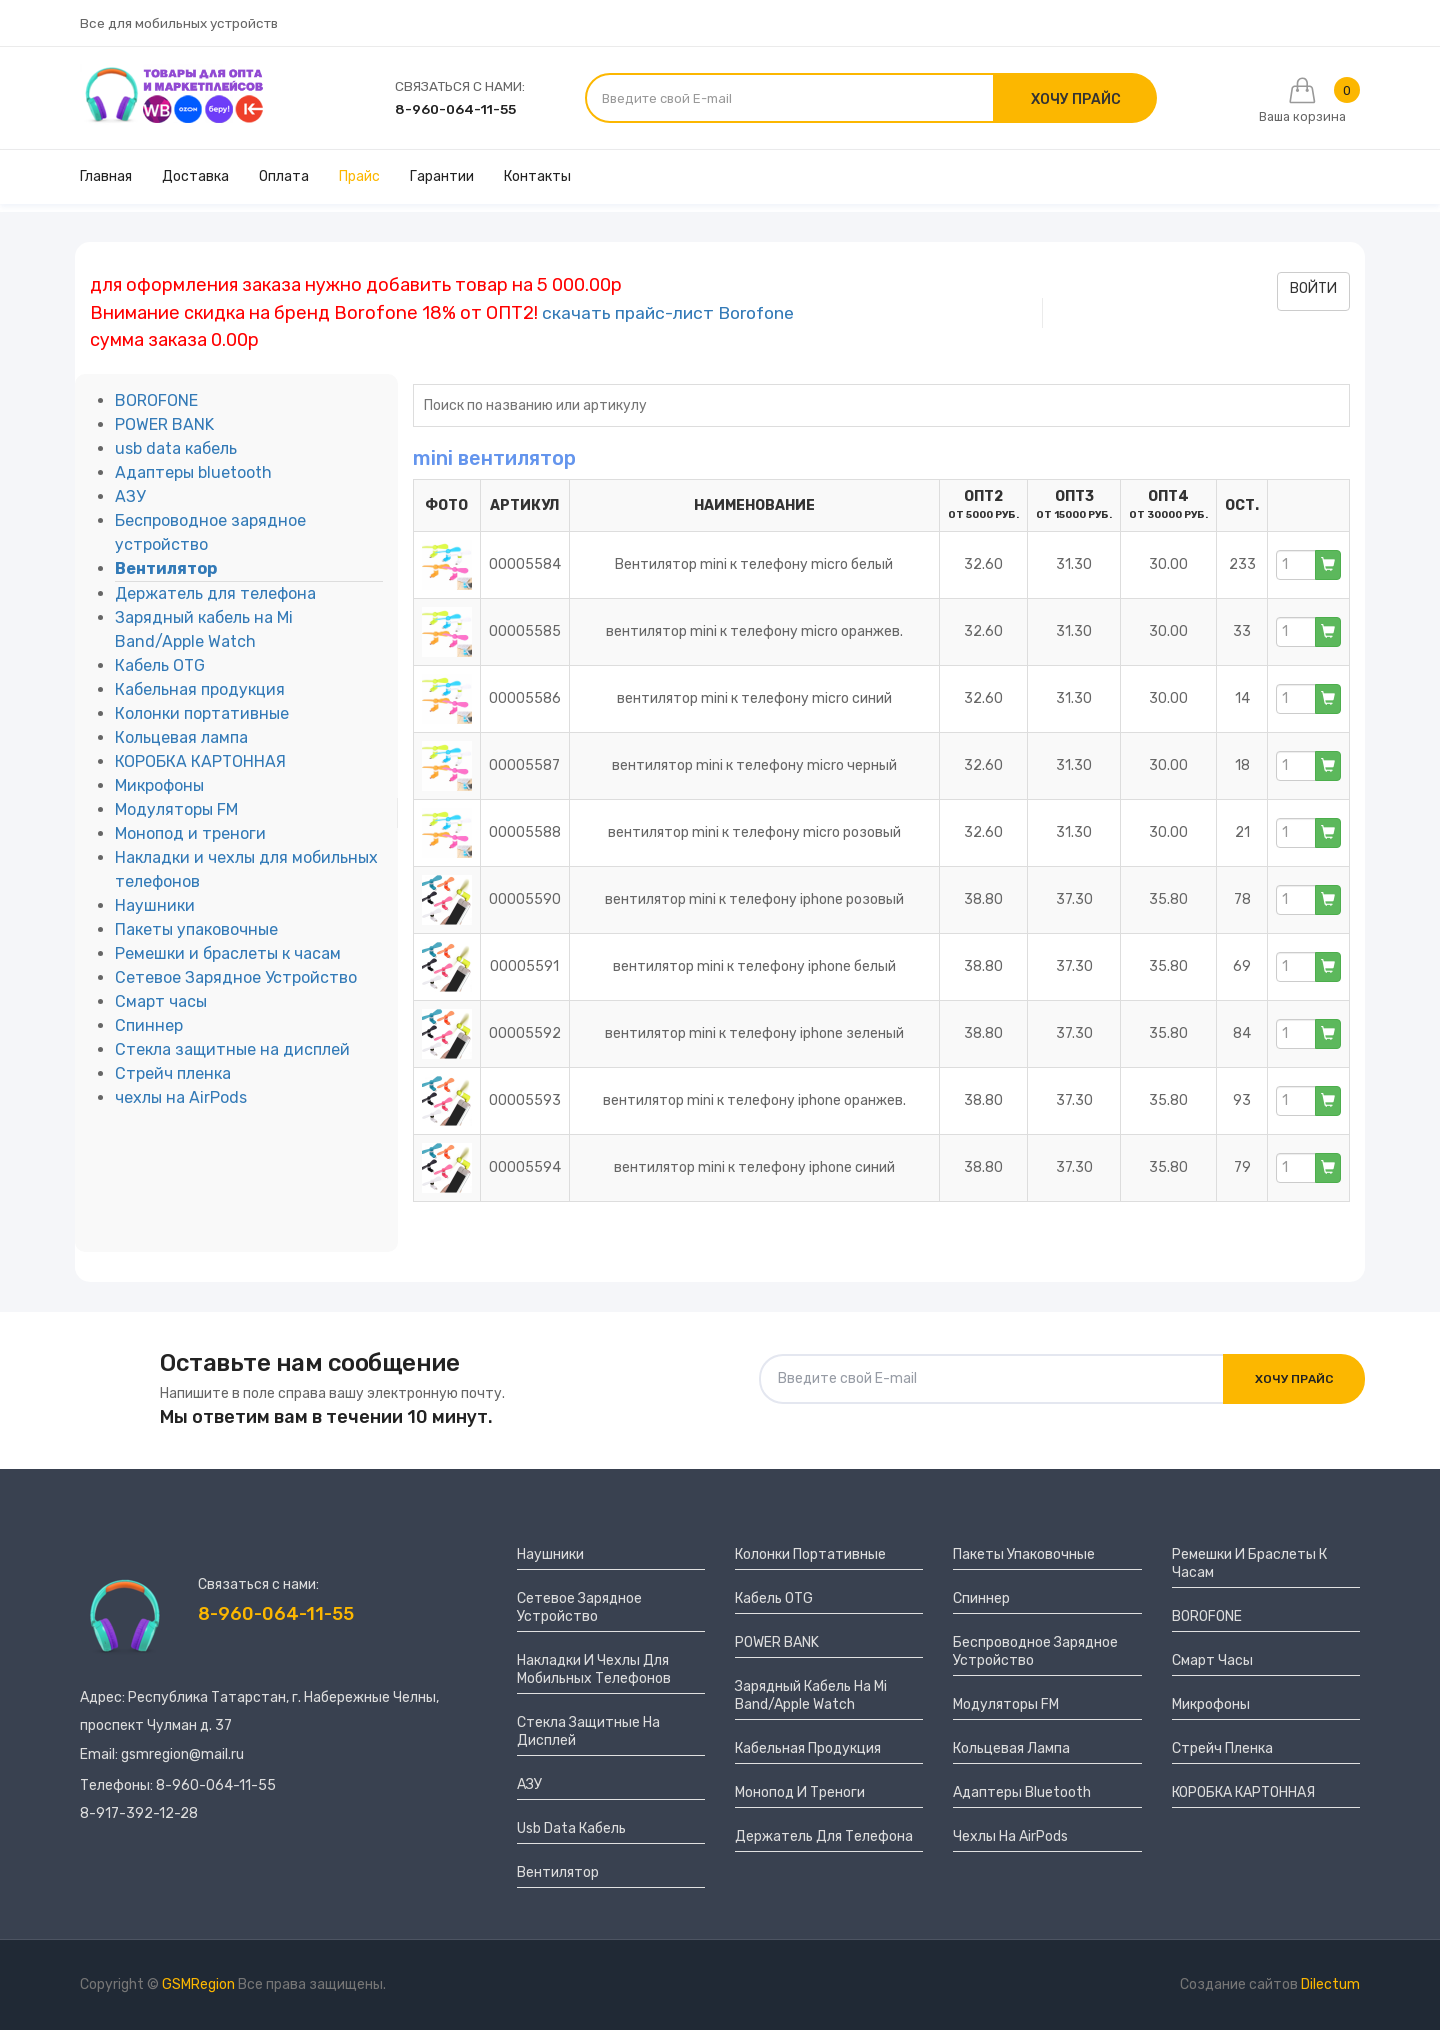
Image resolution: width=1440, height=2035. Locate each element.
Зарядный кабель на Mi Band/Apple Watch (811, 1700)
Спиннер (149, 1031)
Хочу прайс (1291, 1384)
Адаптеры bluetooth (193, 478)
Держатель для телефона (215, 599)
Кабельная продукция (200, 695)
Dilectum (1330, 1989)
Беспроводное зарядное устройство (1035, 1656)
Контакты (537, 182)
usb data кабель (176, 454)
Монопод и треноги (190, 839)
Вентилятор (166, 574)
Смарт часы (161, 1007)
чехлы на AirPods (181, 1103)
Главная (106, 182)
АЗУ (130, 502)
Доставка (195, 182)
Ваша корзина (1299, 103)
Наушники (155, 911)
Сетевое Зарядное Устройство (236, 983)
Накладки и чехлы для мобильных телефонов (594, 1674)
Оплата (284, 182)
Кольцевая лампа (181, 743)
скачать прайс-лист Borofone (674, 318)
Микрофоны (159, 791)
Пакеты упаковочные (196, 935)
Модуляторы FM (176, 815)
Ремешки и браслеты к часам (228, 959)
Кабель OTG (160, 671)
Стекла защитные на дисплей (232, 1055)
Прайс (359, 182)
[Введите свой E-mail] (792, 101)
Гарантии (442, 182)
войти (1313, 294)
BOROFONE (156, 406)
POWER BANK (164, 430)
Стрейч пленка (173, 1079)
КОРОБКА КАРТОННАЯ (200, 767)
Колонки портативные (202, 719)
